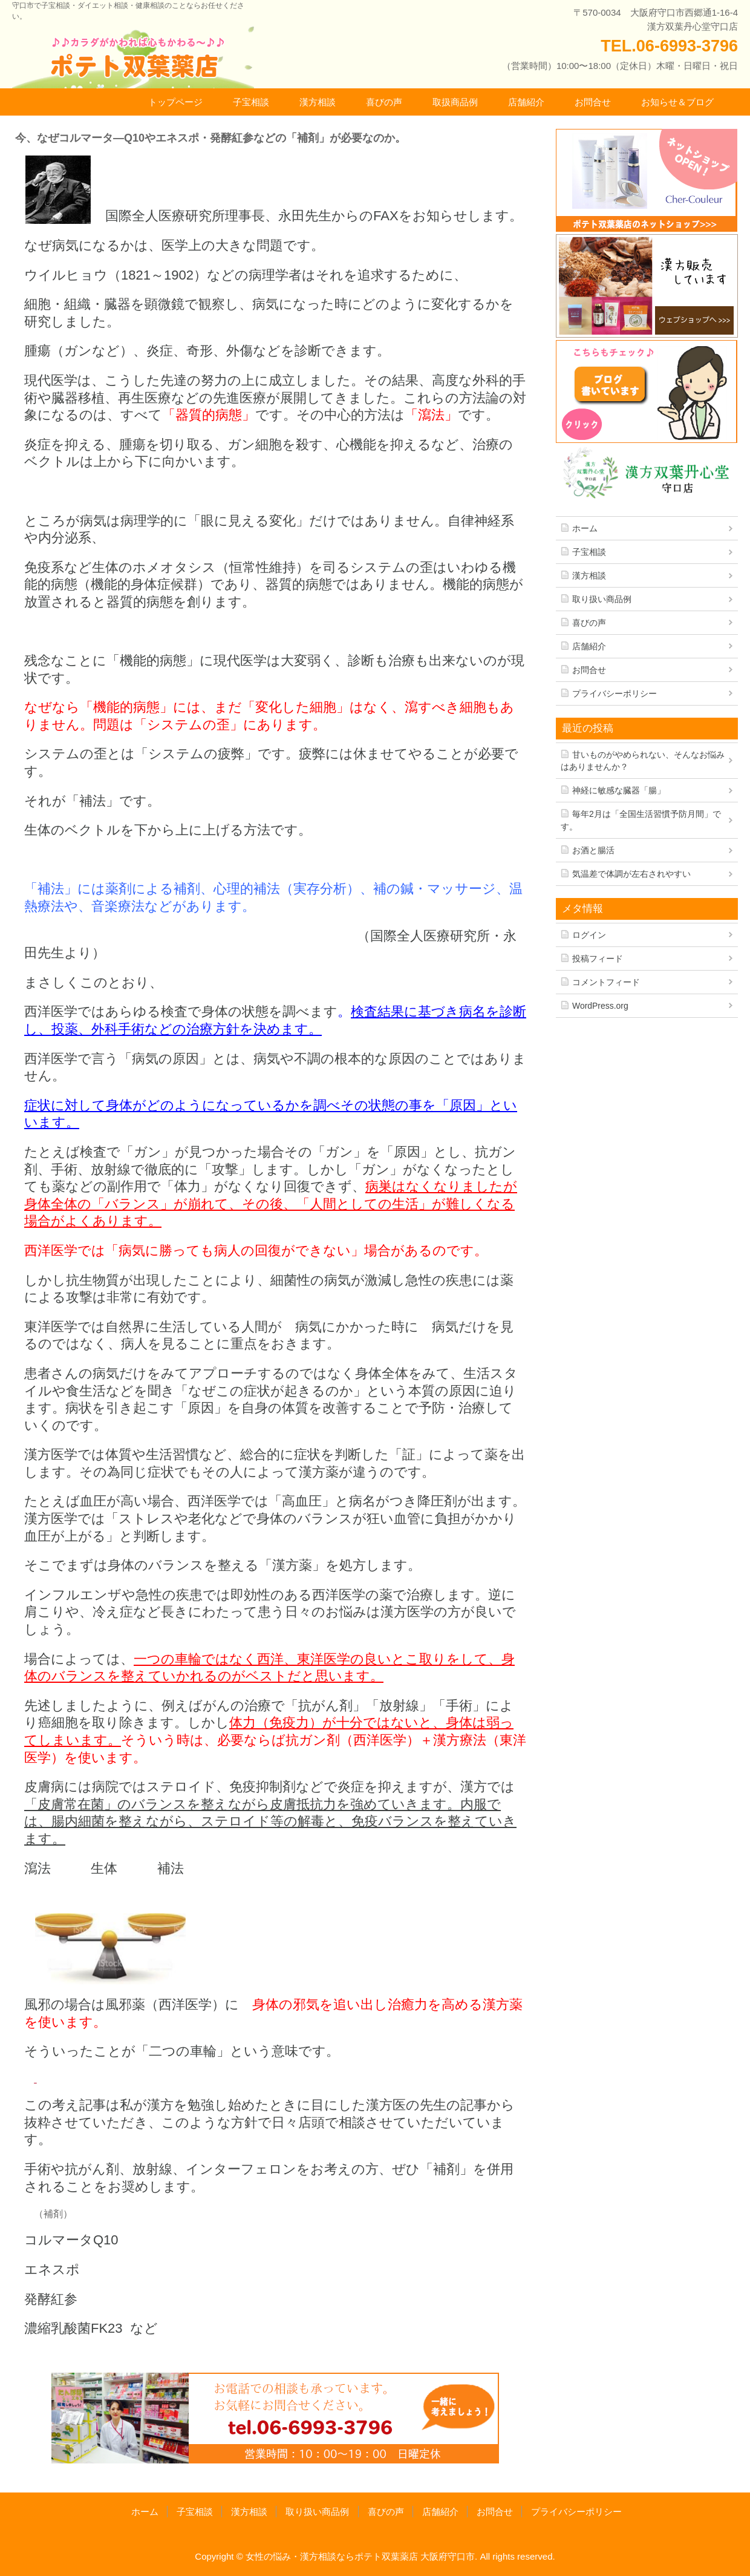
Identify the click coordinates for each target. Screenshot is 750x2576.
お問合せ (593, 102)
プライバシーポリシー (614, 693)
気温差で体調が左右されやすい (631, 874)
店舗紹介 (526, 102)
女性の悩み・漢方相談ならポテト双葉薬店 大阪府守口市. (361, 2556)
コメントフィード (606, 982)
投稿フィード (597, 958)
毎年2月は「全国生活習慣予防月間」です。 (641, 820)
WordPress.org (600, 1006)
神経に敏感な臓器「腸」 (618, 790)
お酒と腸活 (593, 850)
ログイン (589, 935)
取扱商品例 (455, 102)
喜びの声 (384, 102)
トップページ (175, 102)
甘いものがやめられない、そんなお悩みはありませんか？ (643, 761)
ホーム (585, 528)
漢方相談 (317, 102)
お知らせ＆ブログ (677, 102)
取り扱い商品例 (601, 599)
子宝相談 (251, 102)
